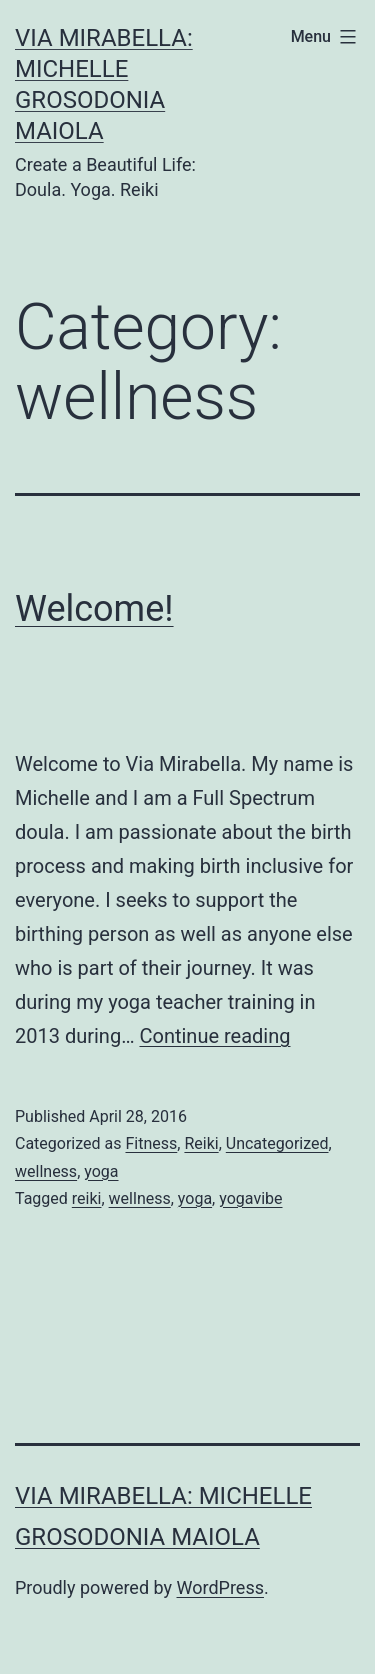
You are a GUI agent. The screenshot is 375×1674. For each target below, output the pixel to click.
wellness (46, 1171)
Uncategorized (277, 1143)
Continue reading (214, 1036)
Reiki (201, 1143)
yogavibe (250, 1198)
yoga (101, 1171)
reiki (87, 1198)
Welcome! (94, 609)
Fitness (151, 1143)
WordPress (220, 1587)
